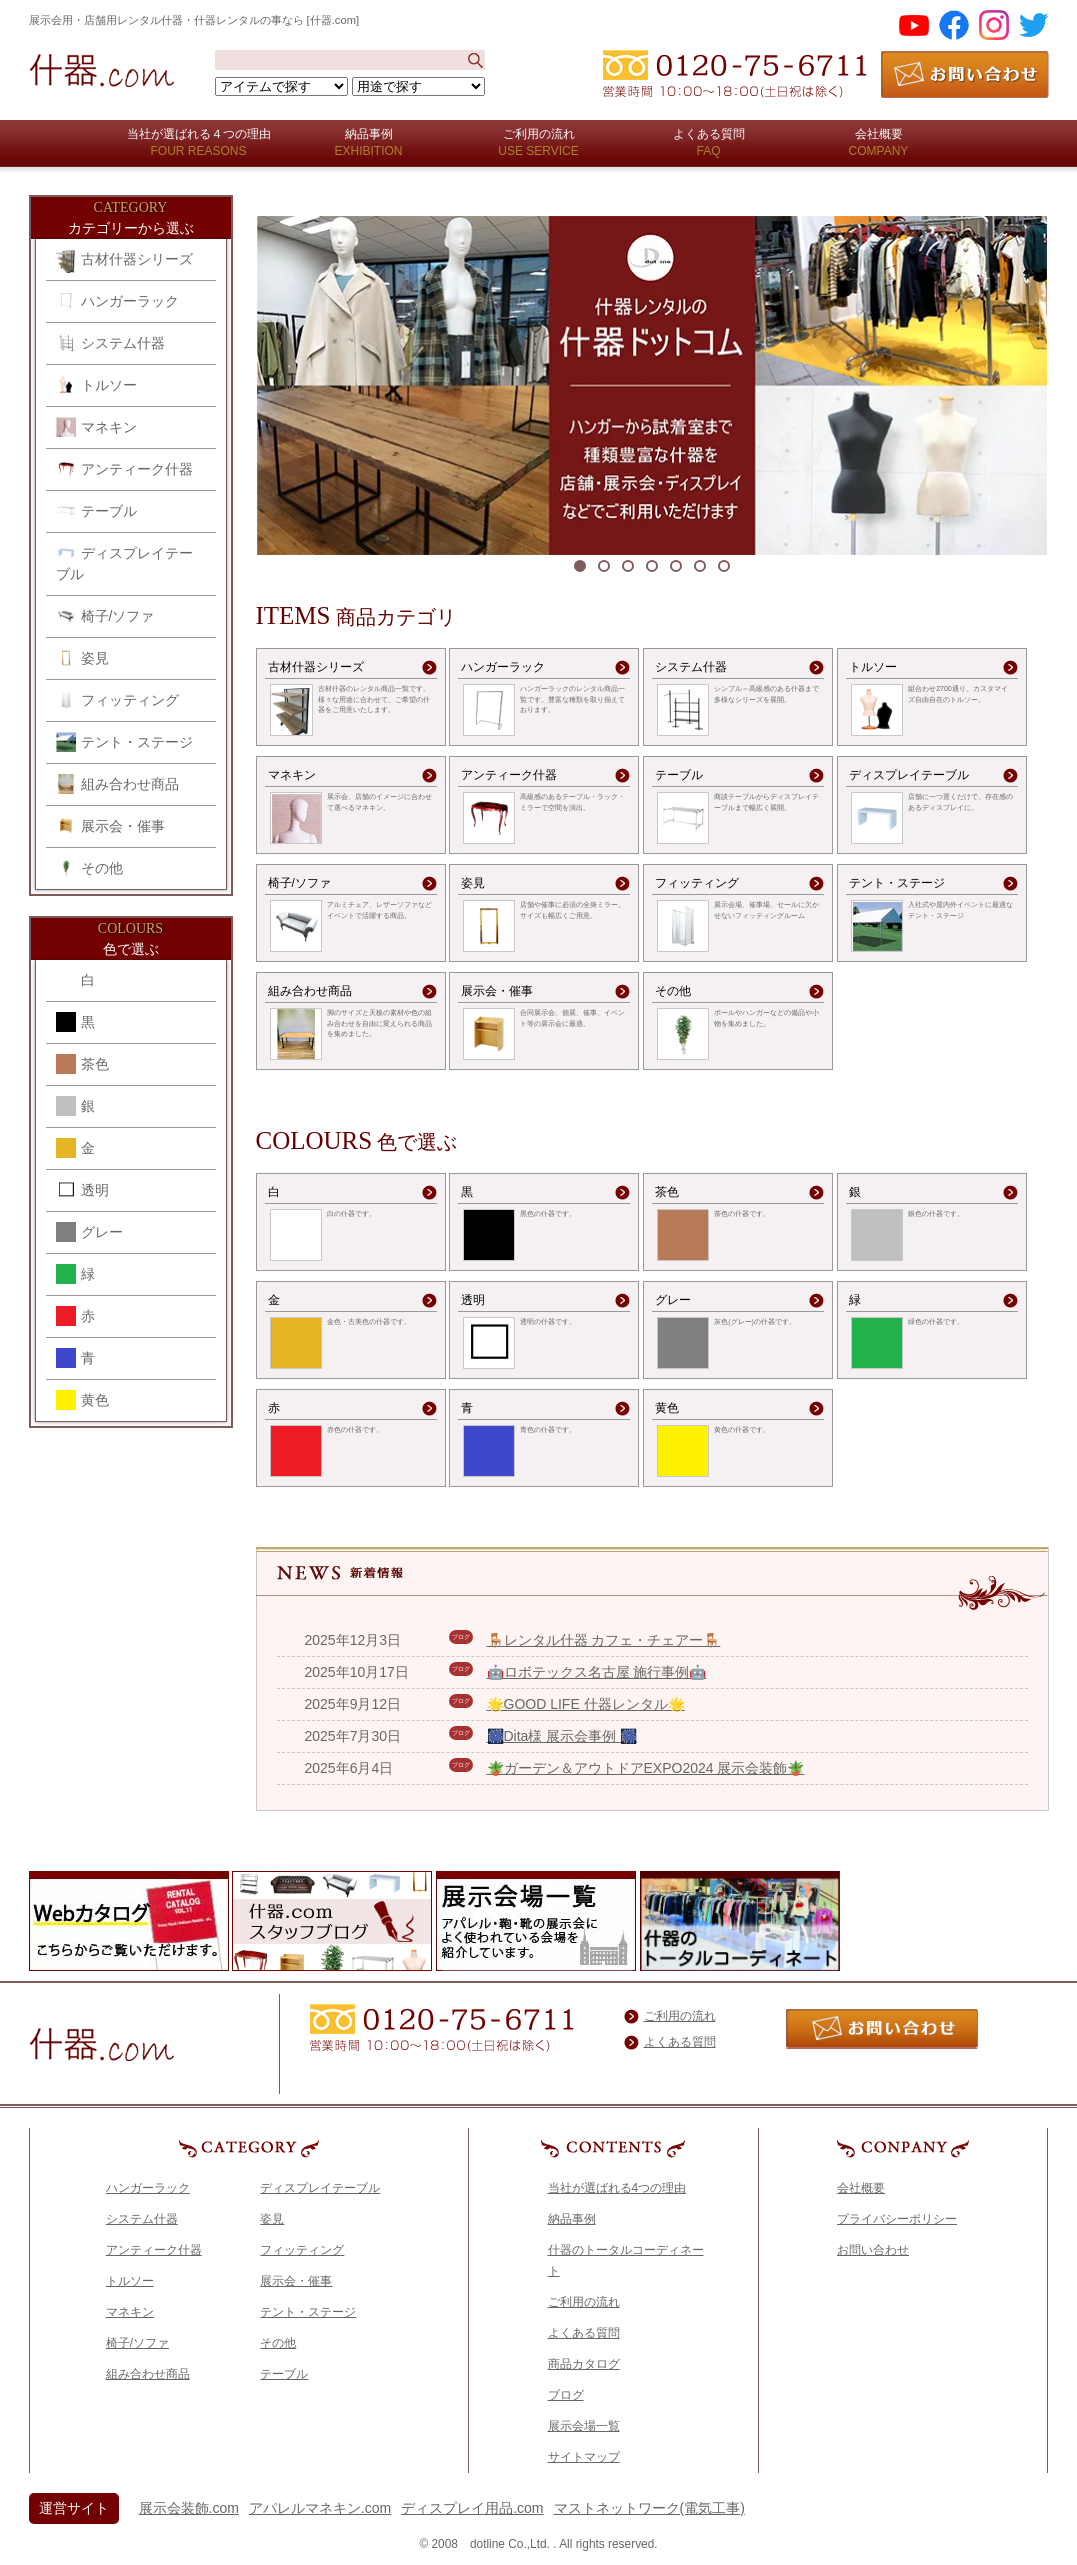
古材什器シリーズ (124, 261)
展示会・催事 (110, 826)
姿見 (82, 658)
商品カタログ (584, 2364)
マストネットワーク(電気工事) (649, 2508)
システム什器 (110, 343)
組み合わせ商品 (117, 784)
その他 (89, 868)
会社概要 (861, 2188)
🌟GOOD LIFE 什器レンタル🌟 (586, 1704)
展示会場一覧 (584, 2426)
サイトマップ (584, 2457)
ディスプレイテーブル (124, 562)
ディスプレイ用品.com (472, 2508)
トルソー (96, 385)
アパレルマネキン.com (320, 2508)
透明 (82, 1190)
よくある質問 (680, 2042)
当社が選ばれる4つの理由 (617, 2188)
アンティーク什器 (124, 469)
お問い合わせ (873, 2250)
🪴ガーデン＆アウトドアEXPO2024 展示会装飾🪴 (646, 1768)
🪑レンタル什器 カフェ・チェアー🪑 (604, 1640)
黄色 (82, 1400)
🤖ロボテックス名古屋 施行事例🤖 (597, 1672)
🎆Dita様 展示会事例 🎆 (562, 1736)
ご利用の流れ (680, 2016)
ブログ (566, 2395)
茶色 (82, 1064)
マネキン (96, 427)
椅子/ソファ (105, 616)
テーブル (96, 511)
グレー (89, 1232)
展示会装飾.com (189, 2508)
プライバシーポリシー (897, 2219)
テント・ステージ (124, 742)
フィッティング (117, 700)
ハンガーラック (117, 301)
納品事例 (572, 2219)
